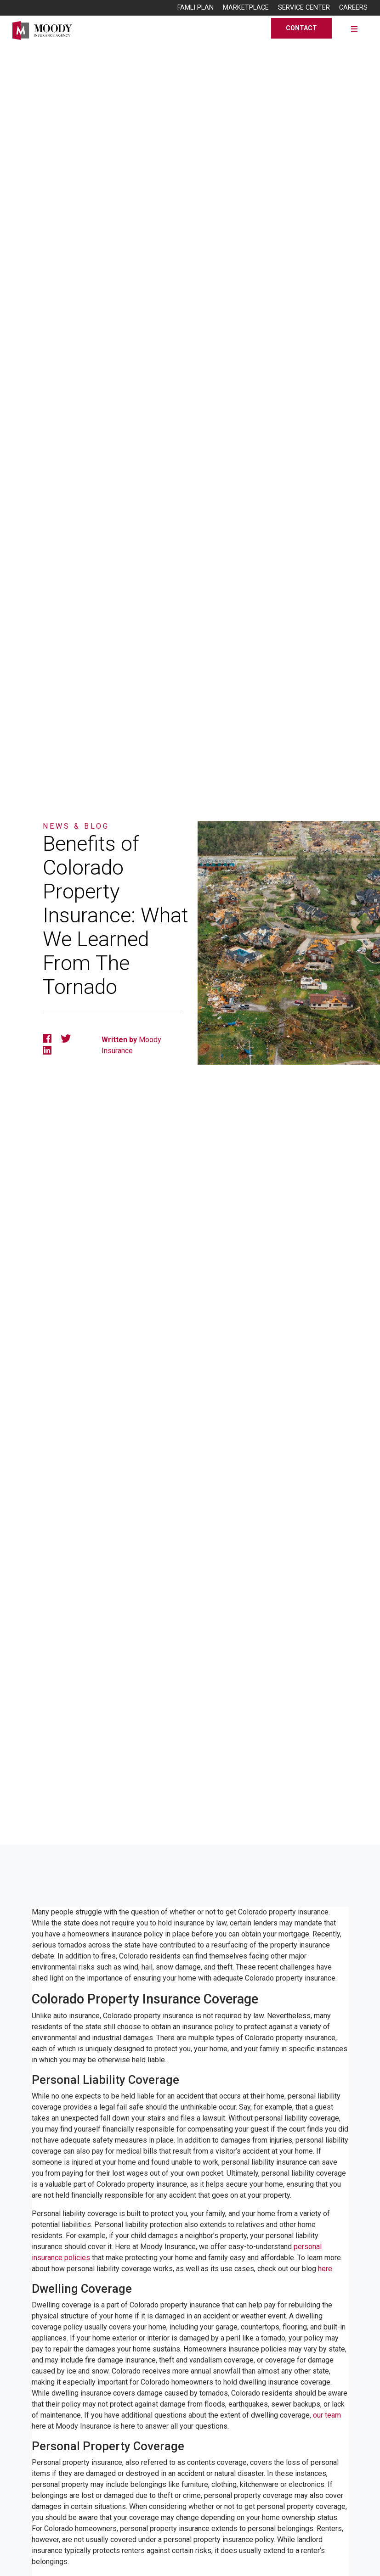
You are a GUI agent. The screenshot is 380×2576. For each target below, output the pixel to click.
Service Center (304, 7)
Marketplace (246, 7)
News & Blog (76, 826)
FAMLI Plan (195, 7)
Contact (301, 28)
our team (327, 2415)
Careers (353, 7)
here (325, 2268)
